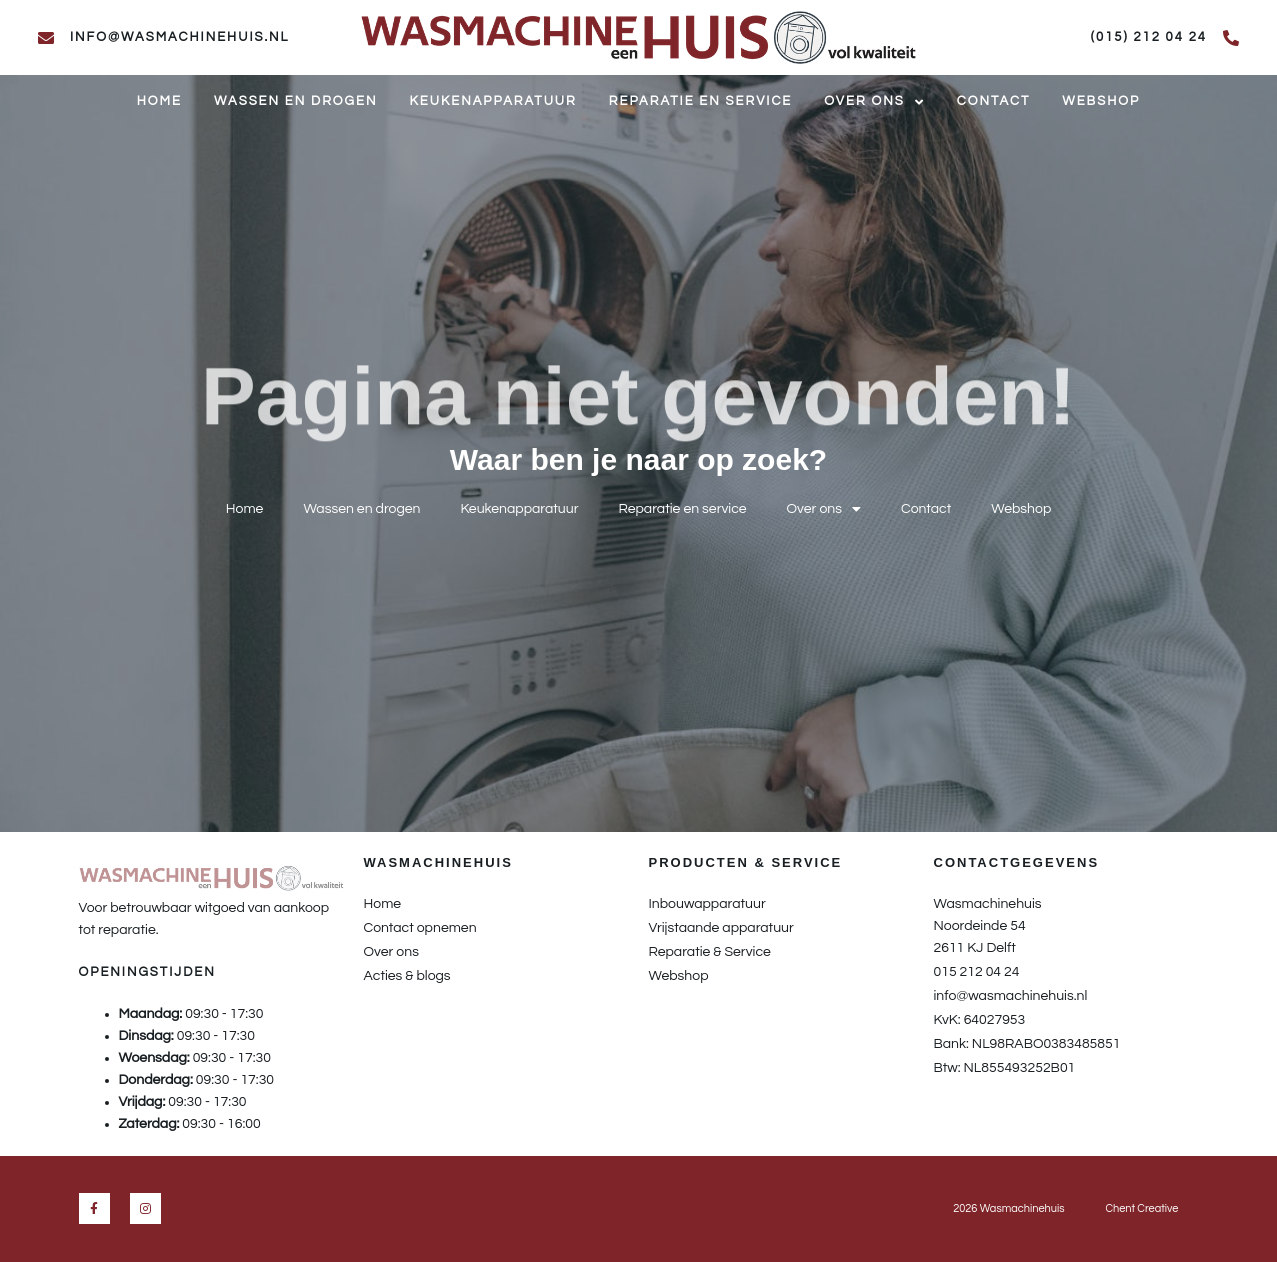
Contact (994, 101)
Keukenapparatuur (492, 101)
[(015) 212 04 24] (1231, 38)
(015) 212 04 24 (1149, 37)
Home (159, 101)
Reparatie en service (700, 101)
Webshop (1101, 101)
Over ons (874, 102)
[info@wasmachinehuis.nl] (46, 38)
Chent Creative (1141, 1208)
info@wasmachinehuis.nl (180, 37)
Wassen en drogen (295, 101)
